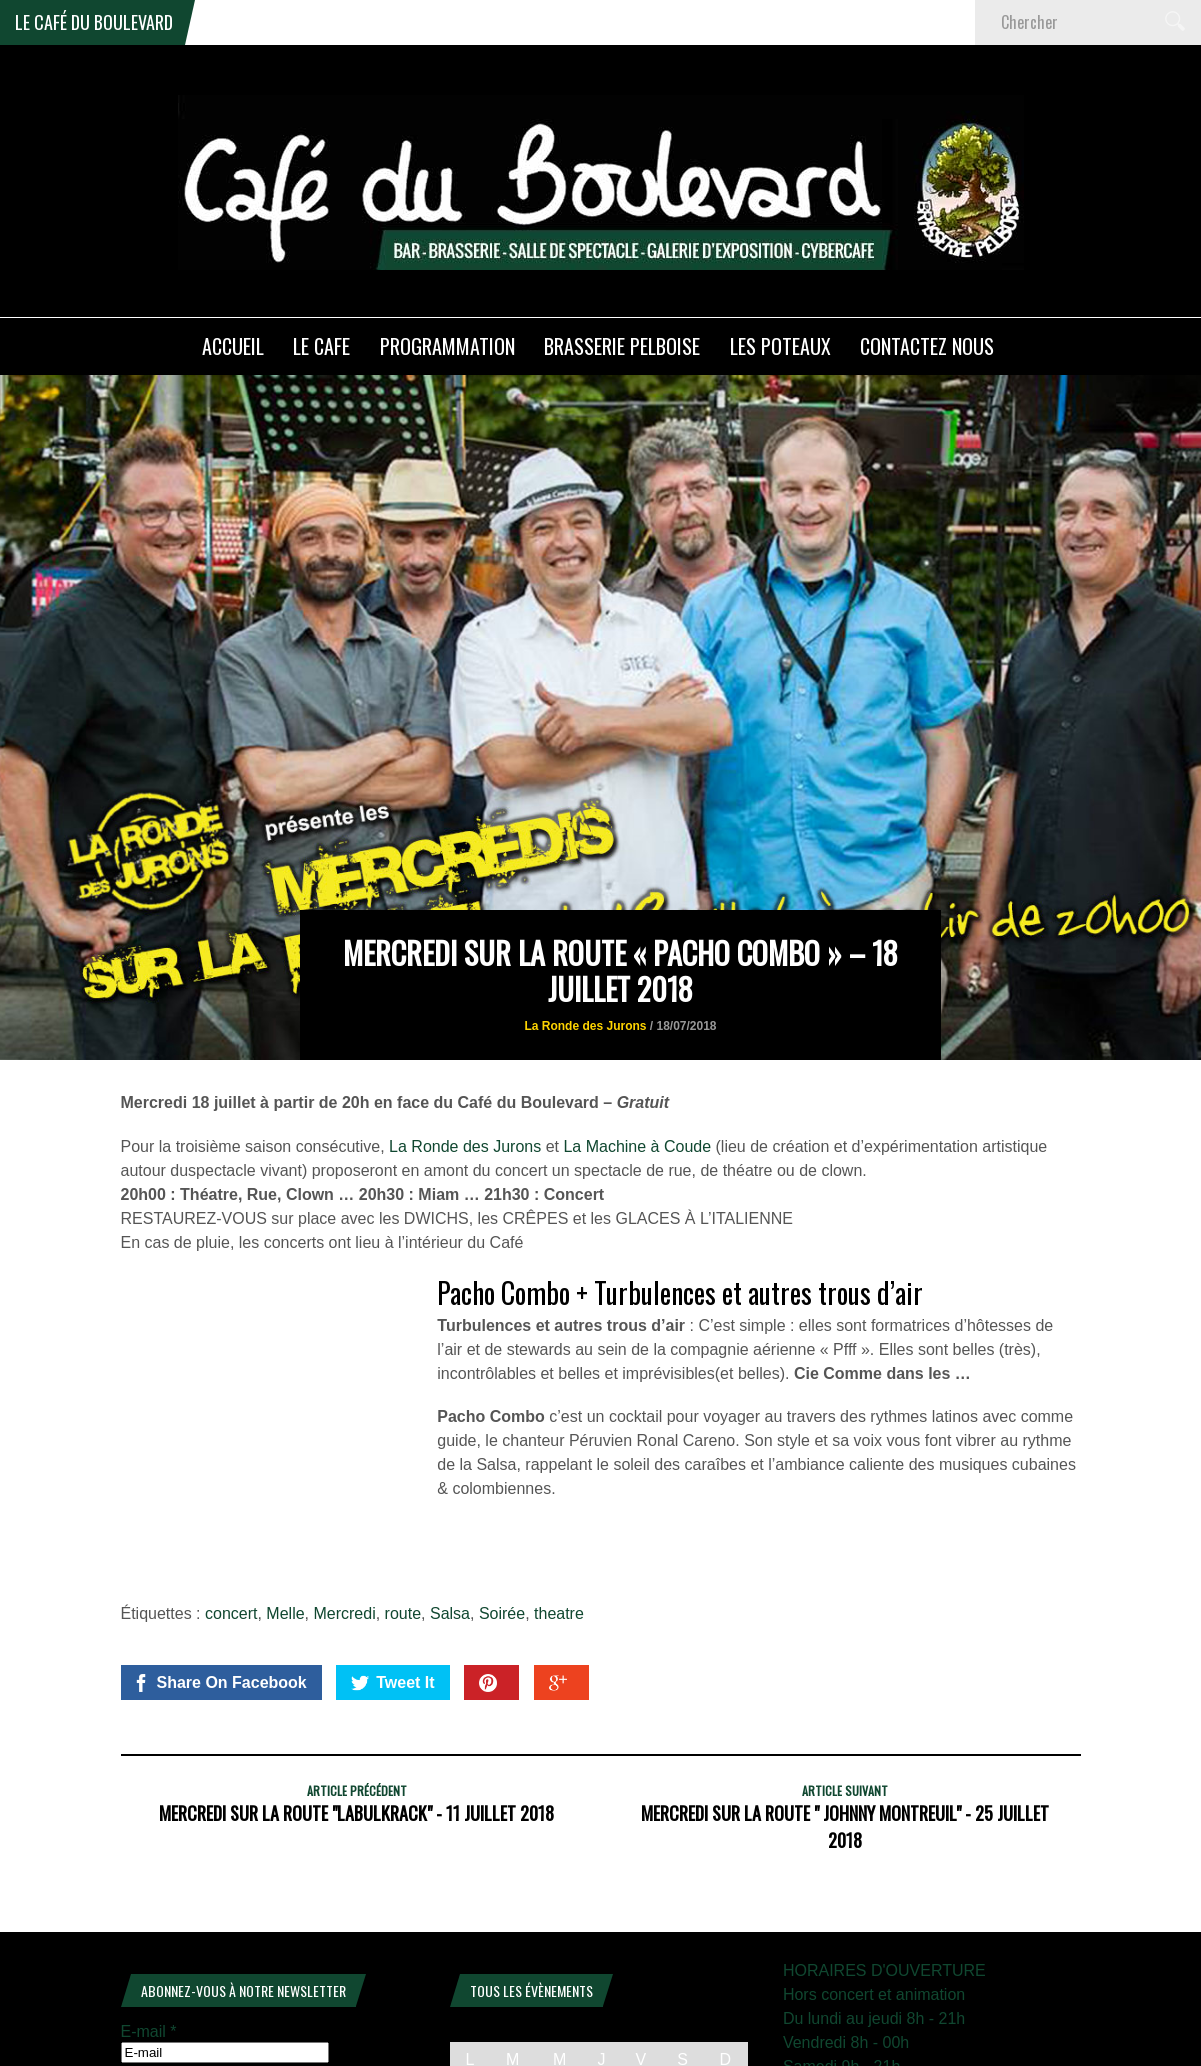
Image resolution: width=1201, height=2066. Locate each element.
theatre (559, 1512)
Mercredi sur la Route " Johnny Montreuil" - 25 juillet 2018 (845, 1725)
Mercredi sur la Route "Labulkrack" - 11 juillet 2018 (356, 1712)
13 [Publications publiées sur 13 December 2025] (683, 2020)
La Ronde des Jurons (585, 925)
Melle (285, 1512)
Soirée (502, 1512)
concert (231, 1512)
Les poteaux (780, 346)
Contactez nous (927, 346)
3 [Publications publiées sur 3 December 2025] (559, 1989)
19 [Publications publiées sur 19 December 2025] (641, 2051)
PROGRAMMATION (447, 346)
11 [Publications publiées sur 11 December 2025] (602, 2020)
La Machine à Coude (637, 1045)
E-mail (149, 1930)
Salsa (450, 1512)
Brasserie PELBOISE (622, 346)
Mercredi (344, 1512)
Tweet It (392, 1582)
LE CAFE (321, 346)
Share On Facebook (219, 1582)
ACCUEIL (233, 346)
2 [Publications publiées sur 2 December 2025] (512, 1989)
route (403, 1512)
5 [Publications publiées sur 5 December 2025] (640, 1989)
